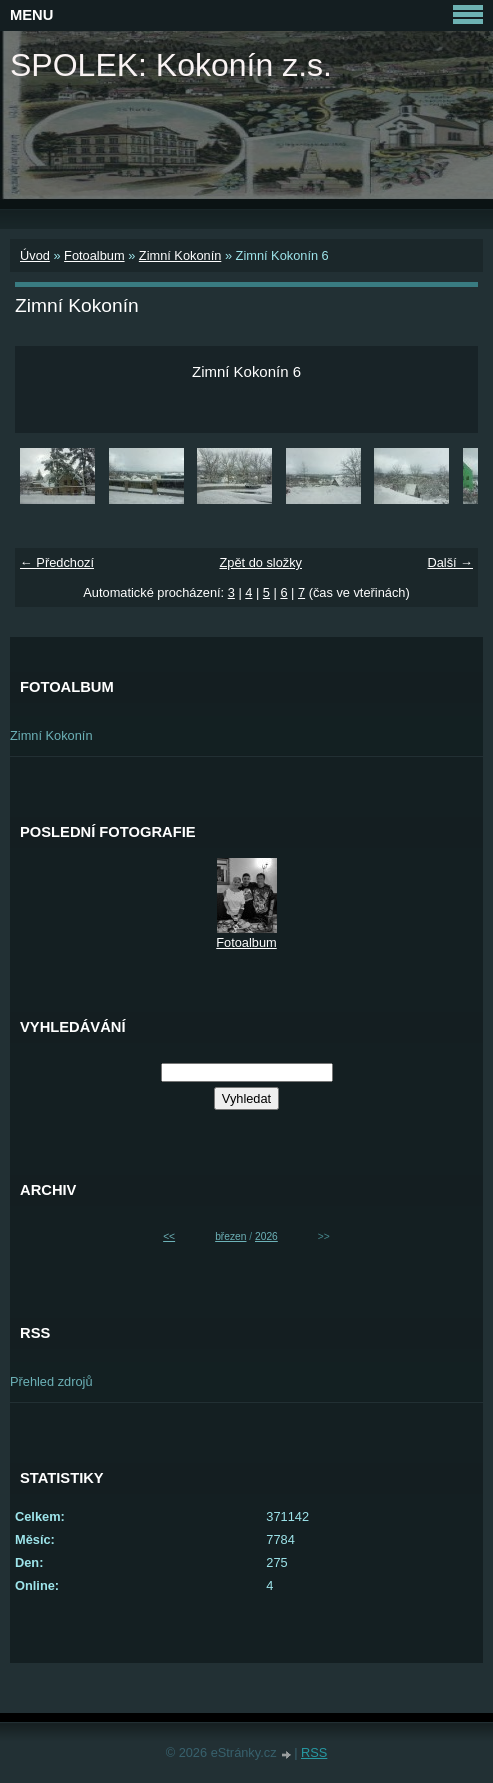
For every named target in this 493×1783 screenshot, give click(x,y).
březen (230, 1236)
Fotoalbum (94, 255)
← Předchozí (57, 562)
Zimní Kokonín (180, 255)
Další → (450, 562)
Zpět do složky (260, 562)
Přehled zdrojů (51, 1381)
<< (169, 1236)
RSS (314, 1752)
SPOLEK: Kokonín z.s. (171, 65)
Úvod (35, 255)
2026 (266, 1236)
